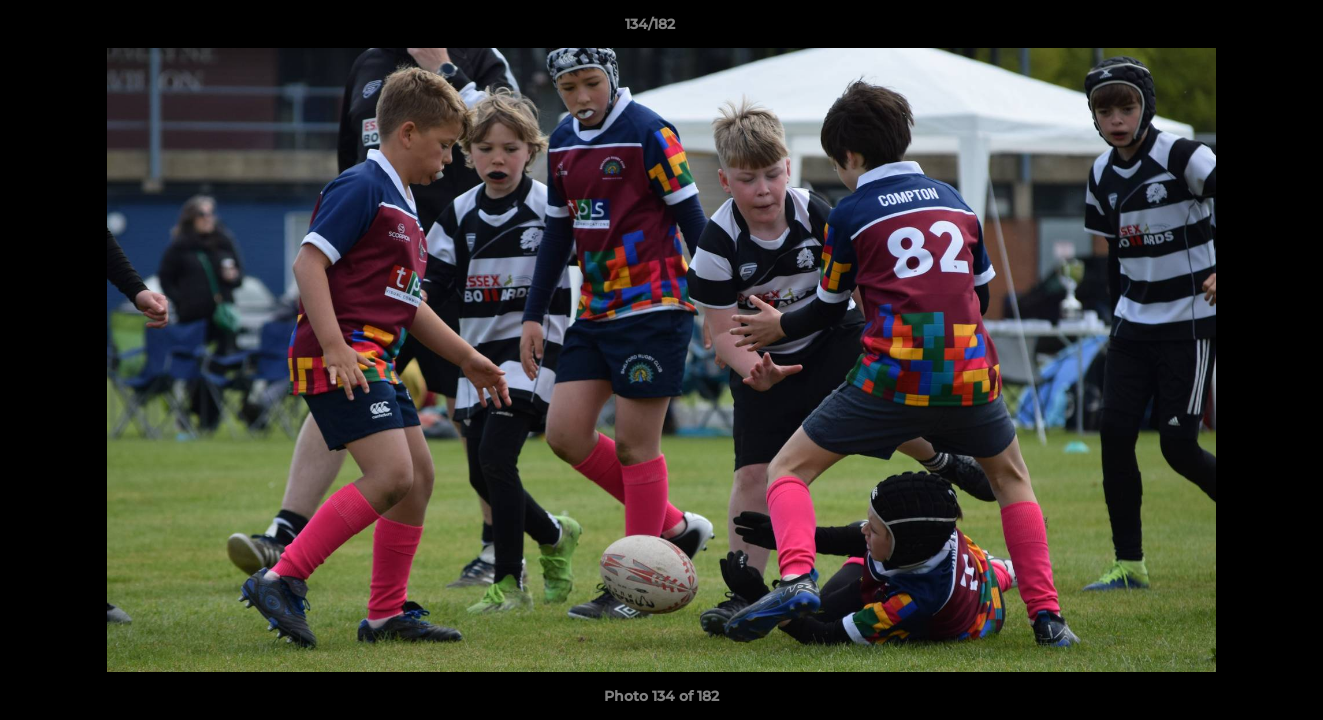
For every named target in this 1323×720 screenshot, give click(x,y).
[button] (1239, 29)
